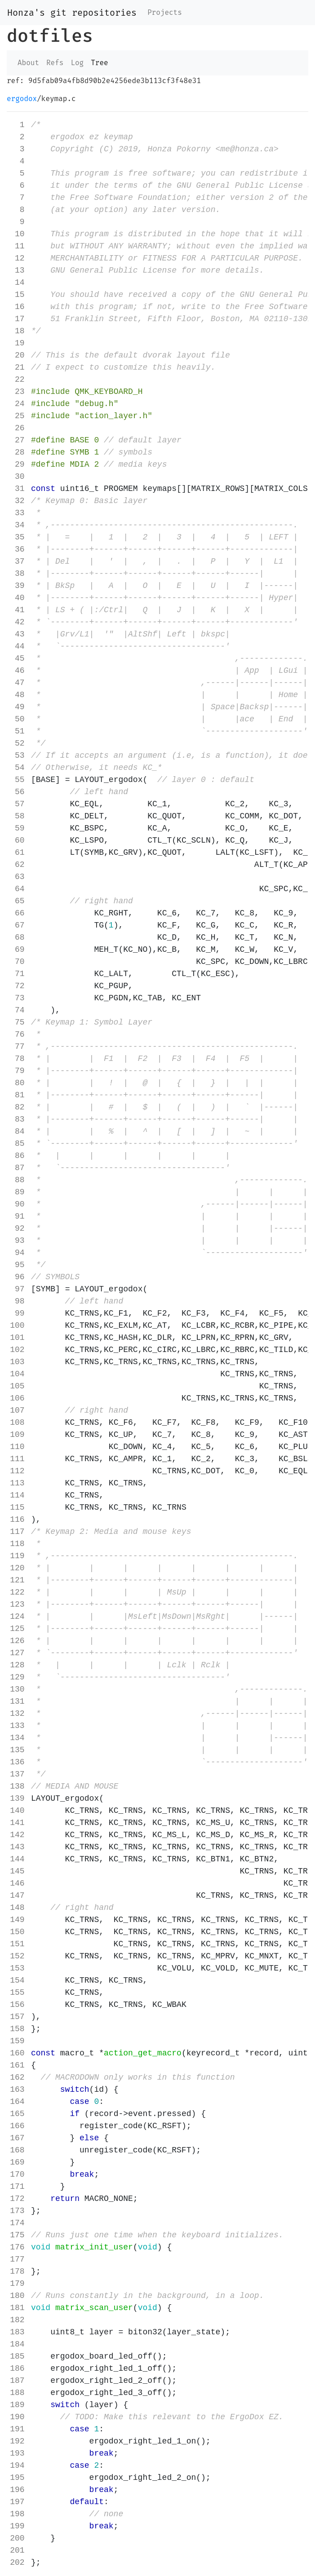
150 (17, 1931)
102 (17, 1349)
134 (17, 1737)
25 (17, 415)
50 (17, 719)
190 (17, 2417)
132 (17, 1713)
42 (17, 622)
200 (17, 2538)
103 (17, 1361)
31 (17, 488)
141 (17, 1822)
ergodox (22, 98)
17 (17, 318)
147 (17, 1895)
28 (17, 452)
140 (17, 1810)
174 (17, 2222)
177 (17, 2259)
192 (17, 2441)
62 (17, 864)
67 (17, 925)
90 (17, 1204)
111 (17, 1458)
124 (17, 1616)
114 (17, 1495)
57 (17, 804)
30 (17, 476)
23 (17, 391)
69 (17, 949)
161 (17, 2065)
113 (17, 1483)
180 (17, 2295)
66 (17, 913)
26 (17, 428)
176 (17, 2247)
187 (17, 2380)
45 (17, 658)
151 (17, 1944)
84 (17, 1131)
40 (17, 597)
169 (17, 2162)
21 (17, 367)
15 (17, 294)
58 (17, 816)
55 (17, 779)
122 (17, 1592)
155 (17, 1992)
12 (17, 258)
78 (17, 1058)
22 (17, 379)
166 (17, 2125)
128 (17, 1665)
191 (17, 2429)
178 (17, 2271)
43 (17, 634)
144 (17, 1859)
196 (17, 2489)
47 (17, 682)
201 (17, 2550)
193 (17, 2453)
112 (17, 1471)
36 (17, 549)
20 (17, 355)
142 (17, 1834)
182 (17, 2319)
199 (17, 2526)
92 (17, 1228)
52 (17, 743)
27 (17, 440)
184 (17, 2344)
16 (17, 306)
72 (17, 985)
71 (17, 973)
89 (17, 1192)
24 (17, 403)
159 (17, 2041)
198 (17, 2514)
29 (17, 464)
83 (17, 1119)
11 (17, 246)
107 (17, 1410)
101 (17, 1337)
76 (17, 1034)
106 (17, 1398)
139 (17, 1798)
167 (17, 2138)
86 (17, 1155)
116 (17, 1519)
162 (17, 2077)
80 (17, 1082)
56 (17, 791)
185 (17, 2356)
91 (17, 1216)
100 (17, 1325)
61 (17, 852)
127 (17, 1652)
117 (17, 1531)
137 (17, 1774)
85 (17, 1143)
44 (17, 646)
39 (17, 585)
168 (17, 2150)
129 (17, 1677)
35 (17, 537)
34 (17, 525)
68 (17, 937)
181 (17, 2307)
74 (17, 1010)
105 (17, 1386)
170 (17, 2174)
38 (17, 573)
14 (17, 282)
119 (17, 1555)
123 (17, 1604)
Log (77, 62)
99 (17, 1313)
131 (17, 1701)
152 (17, 1956)
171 (17, 2186)
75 (17, 1022)
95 (17, 1264)
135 (17, 1749)
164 (17, 2101)
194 (17, 2465)
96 (17, 1277)
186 (17, 2368)
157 (17, 2016)
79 (17, 1070)
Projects (164, 12)
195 (17, 2477)
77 (17, 1046)
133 (17, 1725)
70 (17, 961)
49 (17, 707)
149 (17, 1919)
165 (17, 2113)
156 (17, 2004)
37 (17, 561)
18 (17, 331)
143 (17, 1847)
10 (17, 234)
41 (17, 609)
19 (17, 343)
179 (17, 2283)
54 (17, 767)
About (28, 62)
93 (17, 1240)
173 (17, 2210)
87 (17, 1167)
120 (17, 1568)
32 (17, 500)
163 (17, 2089)
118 (17, 1543)
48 (17, 694)
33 (17, 512)
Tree (99, 62)
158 (17, 2028)
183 (17, 2332)
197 (17, 2501)
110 (17, 1446)
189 (17, 2404)
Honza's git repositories (72, 12)
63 (17, 876)
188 (17, 2392)
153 (17, 1968)
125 (17, 1628)
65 (17, 901)
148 (17, 1907)
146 (17, 1883)
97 (17, 1289)
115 (17, 1507)
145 (17, 1871)
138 (17, 1786)
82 (17, 1107)
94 (17, 1252)
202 (17, 2562)
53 (17, 755)
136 (17, 1762)
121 (17, 1580)
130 (17, 1689)
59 (17, 828)
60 (17, 840)
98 (17, 1301)
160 (17, 2053)
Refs (54, 62)
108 (17, 1422)
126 (17, 1640)
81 (17, 1095)
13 (17, 270)
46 (17, 670)
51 (17, 731)
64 (17, 888)
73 (17, 998)
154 (17, 1980)
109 (17, 1434)
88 (17, 1179)
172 (17, 2198)
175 (17, 2235)
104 (17, 1374)
